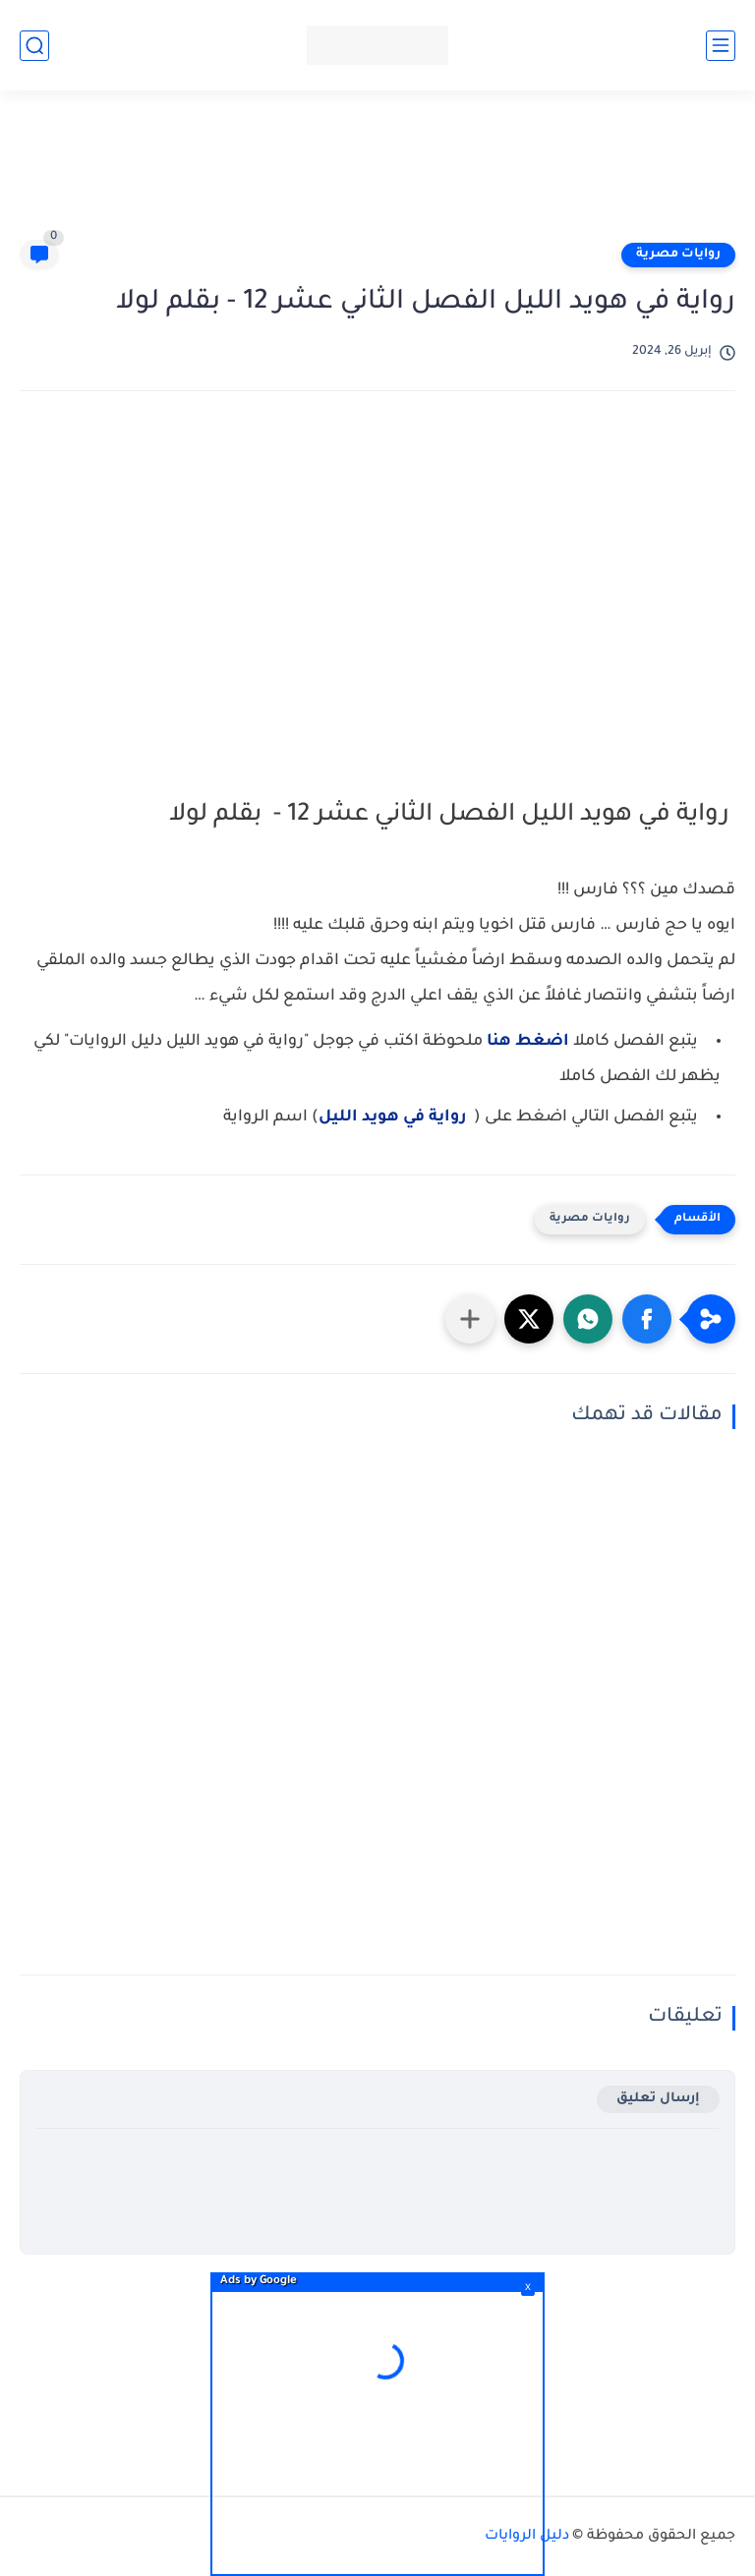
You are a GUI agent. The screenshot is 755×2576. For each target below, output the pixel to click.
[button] (646, 1319)
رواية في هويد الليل (392, 1117)
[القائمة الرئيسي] (720, 45)
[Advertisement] (377, 174)
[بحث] (34, 45)
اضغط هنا (528, 1042)
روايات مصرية (678, 254)
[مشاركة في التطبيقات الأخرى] (469, 1319)
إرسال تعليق (658, 2098)
